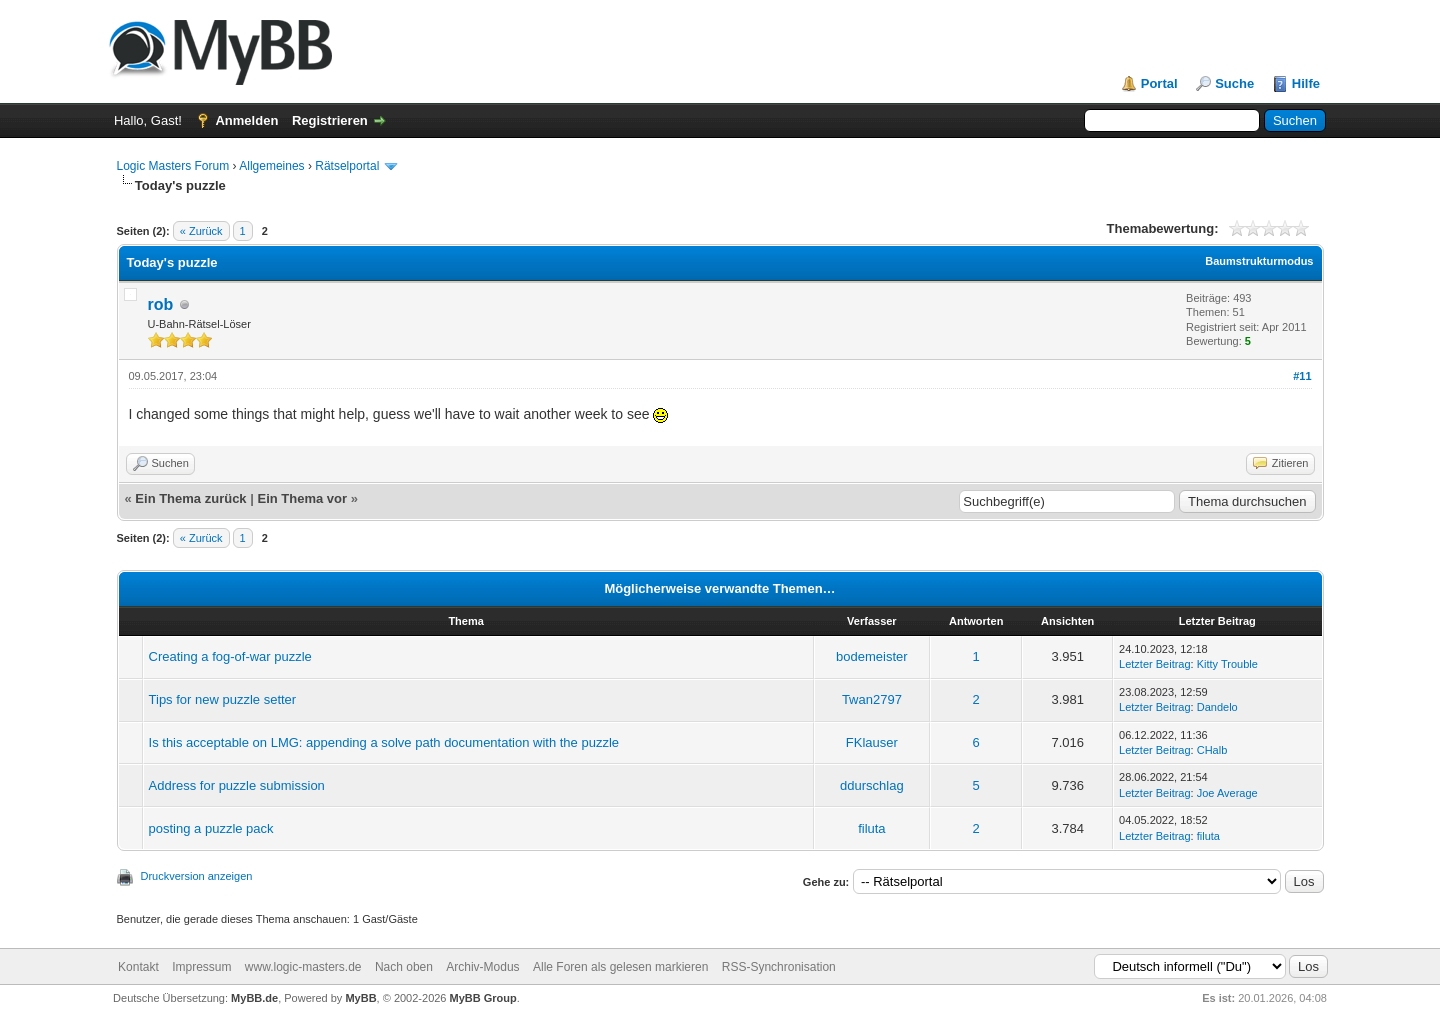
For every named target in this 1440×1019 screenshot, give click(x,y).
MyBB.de (254, 998)
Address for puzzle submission (237, 785)
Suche (1234, 83)
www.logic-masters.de (303, 967)
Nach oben (404, 967)
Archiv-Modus (482, 967)
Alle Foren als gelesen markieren (620, 967)
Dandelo (1217, 707)
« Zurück (201, 231)
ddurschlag (872, 785)
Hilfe (1306, 83)
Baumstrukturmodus (1259, 261)
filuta (871, 828)
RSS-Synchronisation (779, 967)
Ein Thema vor (302, 498)
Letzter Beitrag (1155, 664)
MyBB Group (483, 998)
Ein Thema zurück (190, 498)
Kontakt (138, 967)
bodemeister (872, 656)
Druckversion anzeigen (197, 876)
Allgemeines (271, 166)
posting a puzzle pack (211, 828)
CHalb (1212, 750)
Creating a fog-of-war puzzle (230, 656)
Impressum (201, 967)
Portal (1159, 83)
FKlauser (872, 742)
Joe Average (1227, 793)
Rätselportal (347, 166)
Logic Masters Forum (173, 166)
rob (161, 304)
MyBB (360, 998)
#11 (1302, 376)
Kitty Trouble (1227, 664)
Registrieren (330, 120)
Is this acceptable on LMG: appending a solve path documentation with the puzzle (384, 742)
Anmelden (246, 120)
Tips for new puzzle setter (223, 699)
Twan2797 (872, 699)
